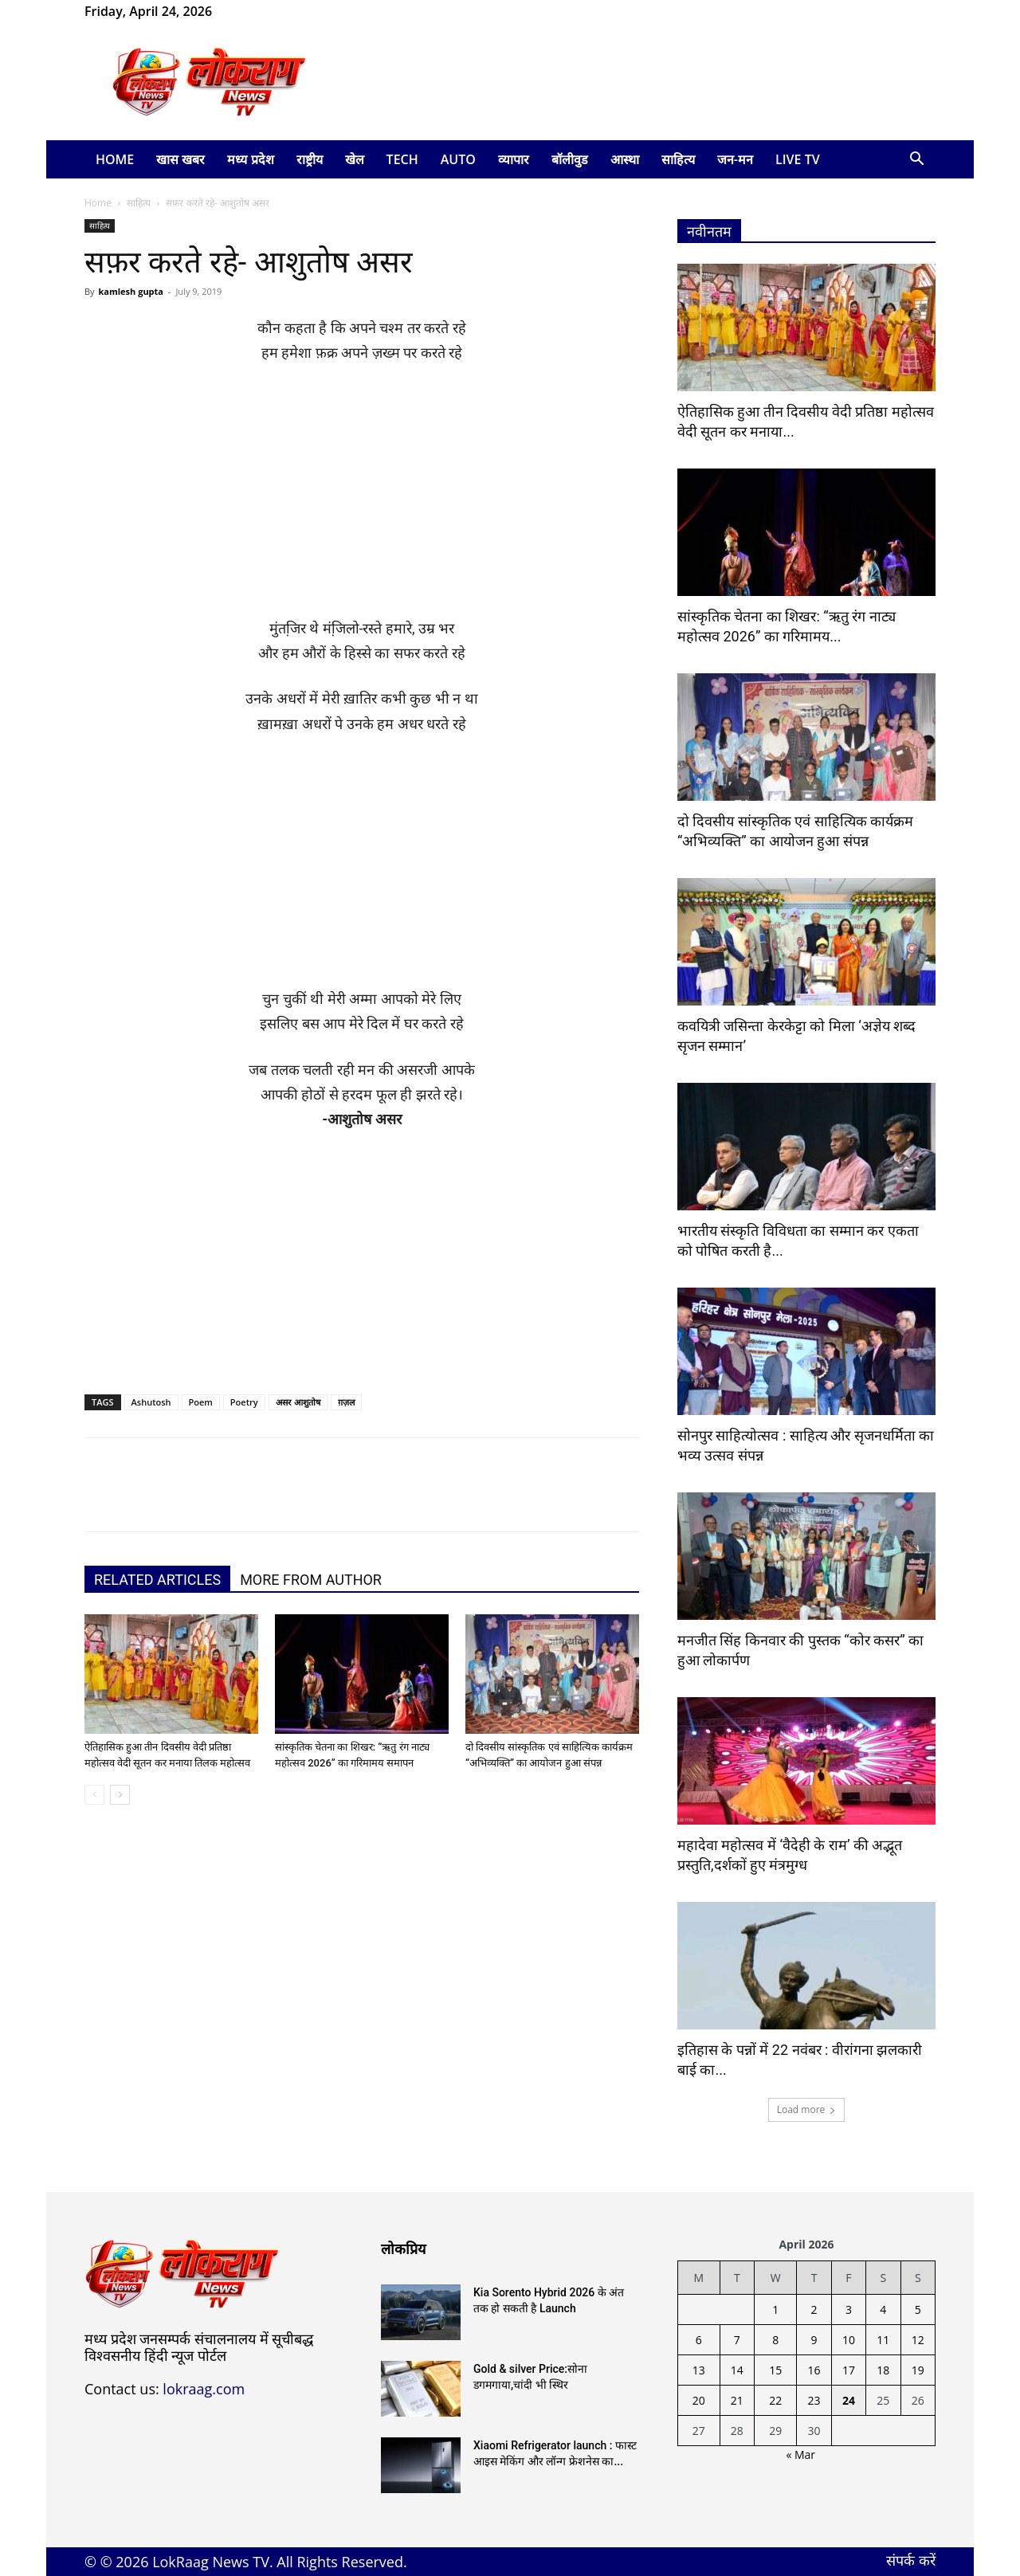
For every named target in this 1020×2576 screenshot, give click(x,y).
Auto (458, 159)
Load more (807, 2109)
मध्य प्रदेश (250, 159)
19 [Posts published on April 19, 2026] (918, 2370)
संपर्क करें (911, 2560)
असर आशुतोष (298, 1402)
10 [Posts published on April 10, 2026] (848, 2339)
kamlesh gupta (130, 291)
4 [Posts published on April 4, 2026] (883, 2309)
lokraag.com (204, 2388)
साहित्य (678, 159)
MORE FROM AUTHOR (311, 1579)
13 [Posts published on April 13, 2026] (698, 2370)
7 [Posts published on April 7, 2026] (737, 2339)
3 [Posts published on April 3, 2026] (848, 2309)
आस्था (624, 159)
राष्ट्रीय (309, 159)
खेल (354, 159)
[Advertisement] (361, 498)
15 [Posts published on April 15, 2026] (775, 2370)
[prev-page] (94, 1795)
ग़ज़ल (346, 1402)
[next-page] (120, 1795)
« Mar (800, 2454)
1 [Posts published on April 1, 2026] (775, 2309)
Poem (201, 1402)
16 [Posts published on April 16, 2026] (814, 2370)
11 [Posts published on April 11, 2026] (883, 2339)
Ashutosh (151, 1402)
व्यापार (513, 159)
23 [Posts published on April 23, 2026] (814, 2400)
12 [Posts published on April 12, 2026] (918, 2339)
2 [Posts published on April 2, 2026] (814, 2309)
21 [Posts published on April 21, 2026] (737, 2400)
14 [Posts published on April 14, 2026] (737, 2370)
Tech (402, 159)
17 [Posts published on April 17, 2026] (848, 2370)
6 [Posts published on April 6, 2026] (699, 2339)
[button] (916, 160)
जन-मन (735, 159)
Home (115, 159)
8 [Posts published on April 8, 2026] (775, 2339)
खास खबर (180, 159)
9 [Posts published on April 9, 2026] (814, 2339)
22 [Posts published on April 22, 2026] (775, 2400)
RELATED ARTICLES (157, 1579)
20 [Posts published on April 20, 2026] (698, 2400)
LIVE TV (797, 159)
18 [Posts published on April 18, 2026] (883, 2370)
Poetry (244, 1402)
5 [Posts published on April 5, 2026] (918, 2309)
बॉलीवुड (569, 159)
